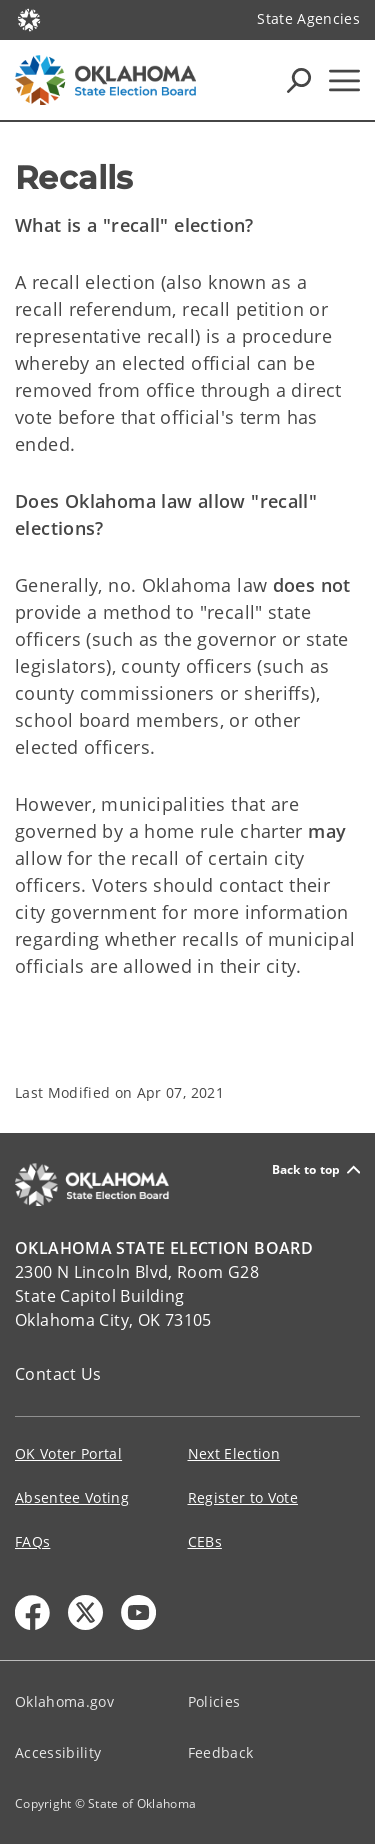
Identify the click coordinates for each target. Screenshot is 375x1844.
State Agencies (308, 18)
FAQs (32, 1541)
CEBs (205, 1541)
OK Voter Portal (68, 1453)
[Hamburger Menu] (344, 80)
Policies (214, 1701)
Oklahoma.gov (64, 1701)
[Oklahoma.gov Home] (29, 18)
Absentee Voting (72, 1497)
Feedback (221, 1752)
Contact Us (58, 1374)
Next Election (234, 1453)
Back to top (316, 1169)
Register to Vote (243, 1497)
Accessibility (58, 1752)
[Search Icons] (299, 80)
